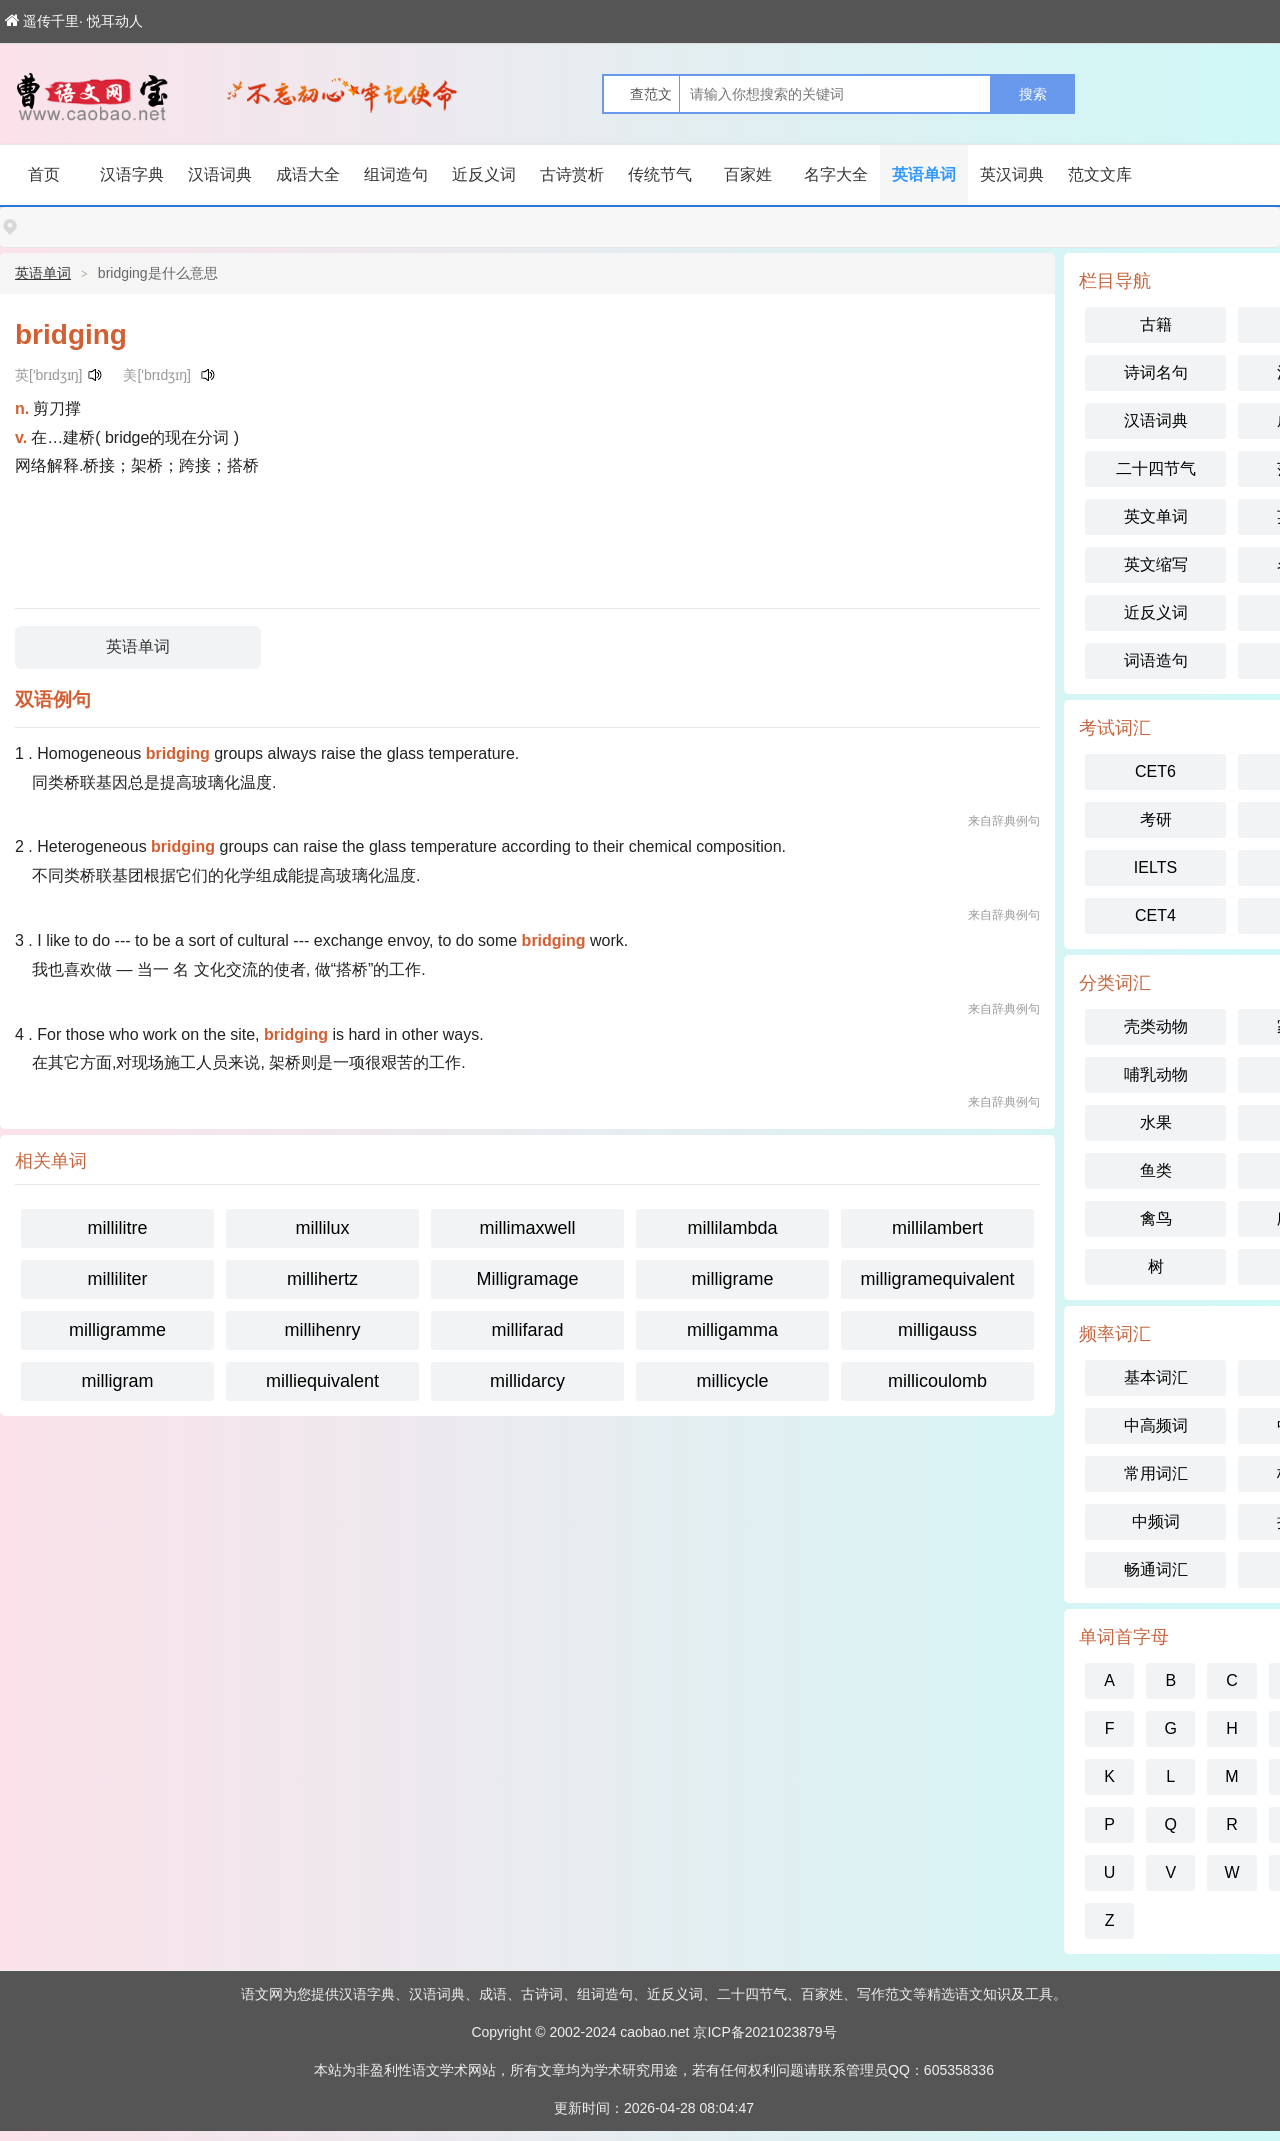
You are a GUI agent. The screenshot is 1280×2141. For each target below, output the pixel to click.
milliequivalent (322, 1381)
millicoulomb (937, 1381)
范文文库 (1100, 174)
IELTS (1155, 867)
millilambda (732, 1228)
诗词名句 (1156, 372)
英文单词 (1156, 516)
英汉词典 (1012, 174)
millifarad (527, 1330)
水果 (1156, 1122)
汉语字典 (132, 174)
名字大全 (836, 174)
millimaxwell (527, 1228)
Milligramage (527, 1279)
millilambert (937, 1228)
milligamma (732, 1330)
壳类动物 (1156, 1026)
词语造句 (1156, 660)
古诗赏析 (572, 174)
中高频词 (1156, 1425)
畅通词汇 (1156, 1569)
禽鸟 (1156, 1218)
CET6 (1155, 771)
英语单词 (924, 174)
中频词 (1156, 1521)
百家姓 (748, 174)
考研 (1156, 819)
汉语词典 (220, 174)
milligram (118, 1381)
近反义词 (484, 174)
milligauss (937, 1330)
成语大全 (308, 174)
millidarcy (527, 1381)
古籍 (1156, 324)
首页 (44, 174)
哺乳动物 (1156, 1074)
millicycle (733, 1381)
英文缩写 (1156, 564)
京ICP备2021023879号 (764, 2032)
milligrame (732, 1279)
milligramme (117, 1330)
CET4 (1155, 915)
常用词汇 (1156, 1473)
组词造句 (396, 174)
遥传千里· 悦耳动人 (74, 21)
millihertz (322, 1279)
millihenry (322, 1330)
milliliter (118, 1279)
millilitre (118, 1228)
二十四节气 (1156, 468)
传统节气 (660, 174)
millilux (323, 1228)
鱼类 (1156, 1170)
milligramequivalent (937, 1279)
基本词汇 (1156, 1377)
